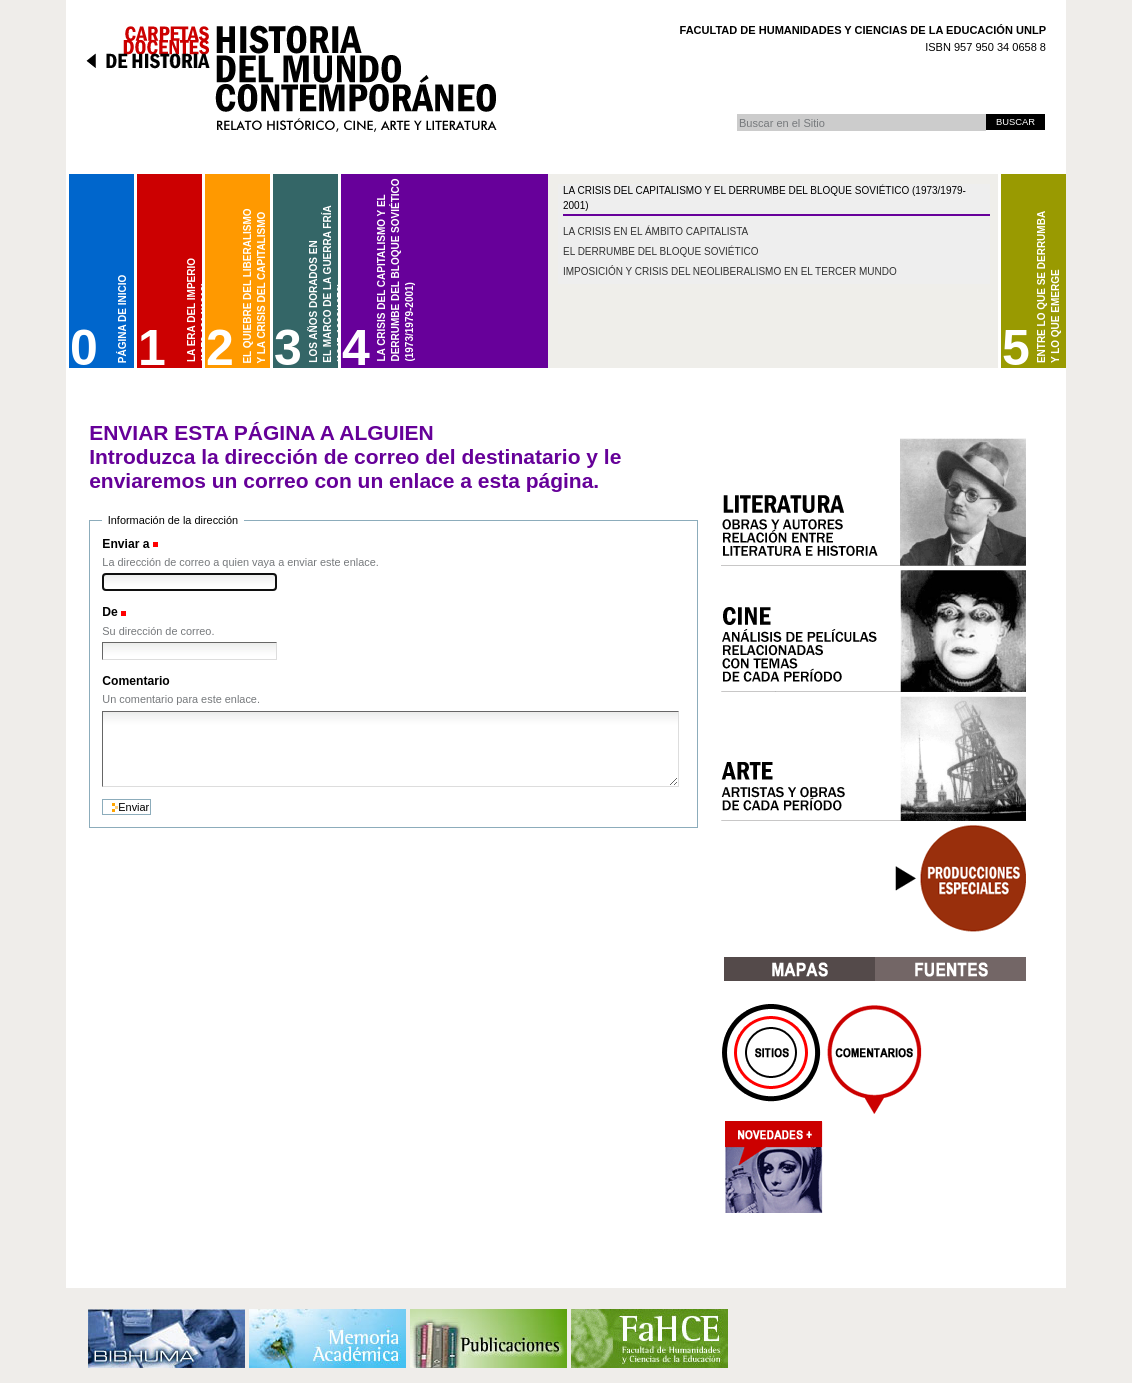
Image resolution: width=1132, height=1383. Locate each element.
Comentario (135, 681)
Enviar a (125, 544)
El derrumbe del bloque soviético (660, 251)
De (110, 612)
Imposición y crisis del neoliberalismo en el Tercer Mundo (730, 271)
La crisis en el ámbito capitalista (655, 231)
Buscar (736, 113)
